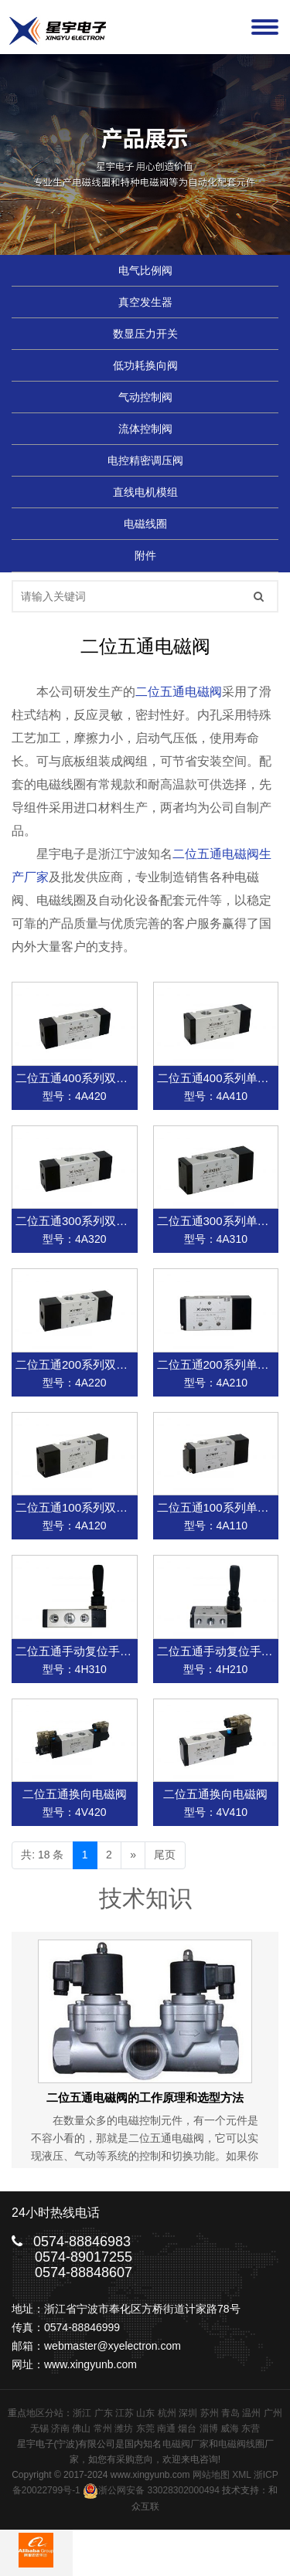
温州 (251, 2413)
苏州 (209, 2413)
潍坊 (123, 2428)
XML (241, 2474)
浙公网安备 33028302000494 (151, 2490)
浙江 (82, 2413)
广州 (273, 2413)
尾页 (165, 1854)
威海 (229, 2428)
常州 (103, 2428)
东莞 (145, 2428)
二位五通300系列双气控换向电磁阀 (106, 1220)
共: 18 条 (42, 1854)
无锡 (39, 2428)
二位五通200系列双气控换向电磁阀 (106, 1364)
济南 (60, 2428)
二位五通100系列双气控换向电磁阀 (106, 1507)
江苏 (124, 2413)
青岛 (230, 2413)
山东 (145, 2413)
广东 (103, 2413)
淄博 (209, 2428)
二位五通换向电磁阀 (74, 1793)
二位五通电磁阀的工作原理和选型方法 (145, 2097)
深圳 (188, 2413)
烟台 (187, 2428)
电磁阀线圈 (241, 2444)
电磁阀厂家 (185, 2444)
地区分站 (44, 2413)
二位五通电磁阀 (178, 691)
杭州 (167, 2413)
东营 (250, 2428)
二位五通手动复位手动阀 (79, 1651)
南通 (166, 2428)
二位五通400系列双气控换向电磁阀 (106, 1077)
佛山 (81, 2428)
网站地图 (211, 2474)
